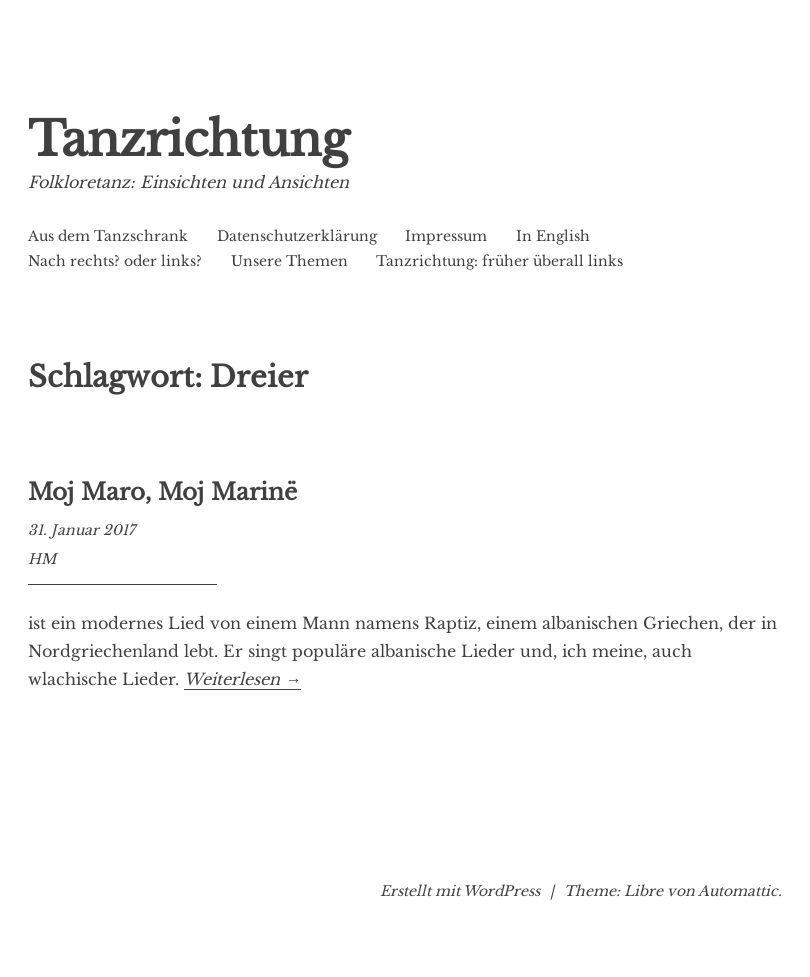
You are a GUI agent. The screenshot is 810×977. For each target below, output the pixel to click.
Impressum (446, 236)
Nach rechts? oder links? (115, 261)
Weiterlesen (242, 679)
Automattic (738, 891)
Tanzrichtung (188, 139)
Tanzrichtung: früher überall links (499, 261)
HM (42, 559)
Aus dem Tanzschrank (108, 236)
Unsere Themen (289, 261)
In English (553, 236)
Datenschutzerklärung (297, 236)
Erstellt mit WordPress (460, 891)
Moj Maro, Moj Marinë (162, 492)
